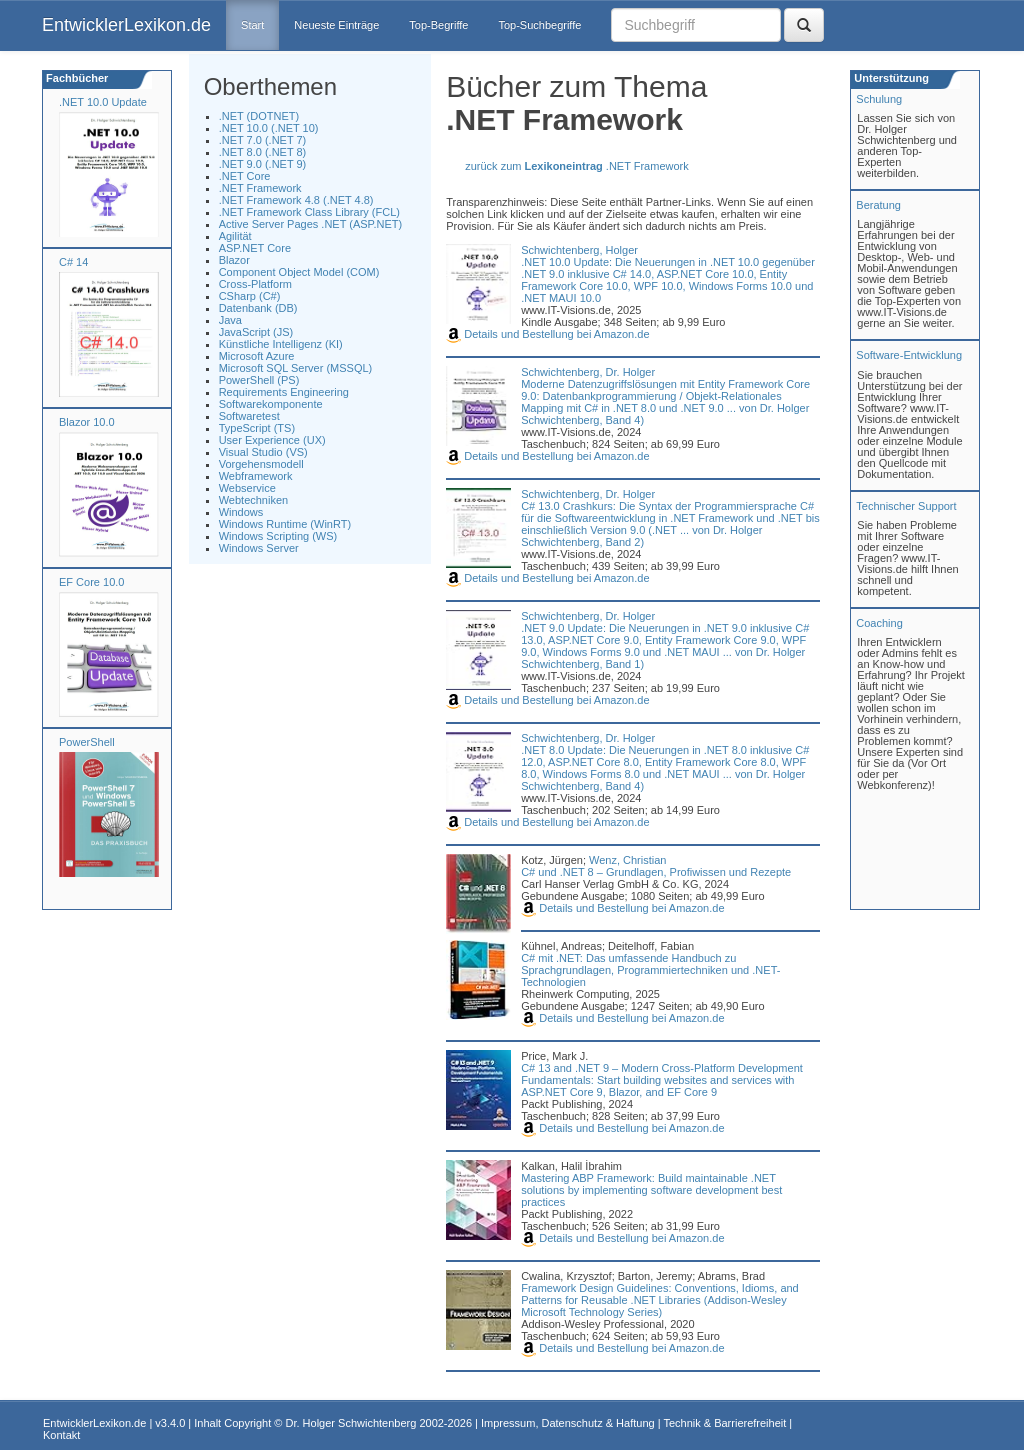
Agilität (235, 236)
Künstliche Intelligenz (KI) (281, 344)
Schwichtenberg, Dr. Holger (588, 372)
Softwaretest (249, 416)
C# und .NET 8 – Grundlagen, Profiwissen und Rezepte (656, 872)
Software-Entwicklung (909, 355)
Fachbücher (75, 78)
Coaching (879, 623)
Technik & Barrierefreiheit (724, 1423)
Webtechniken (254, 500)
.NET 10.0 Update (103, 102)
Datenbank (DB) (258, 308)
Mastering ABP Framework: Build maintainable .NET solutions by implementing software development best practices (651, 1190)
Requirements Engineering (284, 392)
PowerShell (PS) (259, 380)
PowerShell (87, 742)
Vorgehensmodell (261, 464)
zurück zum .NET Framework (577, 166)
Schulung (879, 99)
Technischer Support (906, 506)
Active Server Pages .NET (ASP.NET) (311, 224)
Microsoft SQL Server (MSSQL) (296, 368)
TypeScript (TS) (257, 428)
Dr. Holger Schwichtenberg (351, 1423)
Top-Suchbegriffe (539, 25)
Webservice (247, 488)
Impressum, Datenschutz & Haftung (568, 1423)
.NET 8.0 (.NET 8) (263, 152)
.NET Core (245, 176)
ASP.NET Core (255, 248)
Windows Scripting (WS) (278, 536)
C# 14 (73, 262)
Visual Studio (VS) (263, 452)
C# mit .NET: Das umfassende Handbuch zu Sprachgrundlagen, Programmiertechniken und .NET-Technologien (650, 970)
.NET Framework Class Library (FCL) (309, 212)
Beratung (878, 205)
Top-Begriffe (438, 25)
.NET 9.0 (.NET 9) (263, 164)
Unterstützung (890, 78)
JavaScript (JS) (256, 332)
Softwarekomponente (271, 404)
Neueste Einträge (336, 25)
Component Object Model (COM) (299, 272)
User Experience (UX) (272, 440)
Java (230, 320)
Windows (241, 512)
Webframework (256, 476)
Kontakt (61, 1435)
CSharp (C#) (250, 296)
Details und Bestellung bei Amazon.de (547, 334)
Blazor (234, 260)
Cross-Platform (255, 284)
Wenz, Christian (627, 860)
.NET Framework (260, 188)
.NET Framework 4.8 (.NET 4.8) (296, 200)
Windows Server (259, 548)
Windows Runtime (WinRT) (285, 524)
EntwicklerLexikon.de (126, 25)
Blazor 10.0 (87, 422)
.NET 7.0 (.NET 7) (263, 140)
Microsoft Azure (257, 356)
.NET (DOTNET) (259, 116)
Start (252, 25)
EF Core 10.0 (91, 582)
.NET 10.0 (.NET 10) (269, 128)
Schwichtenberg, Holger (579, 250)
